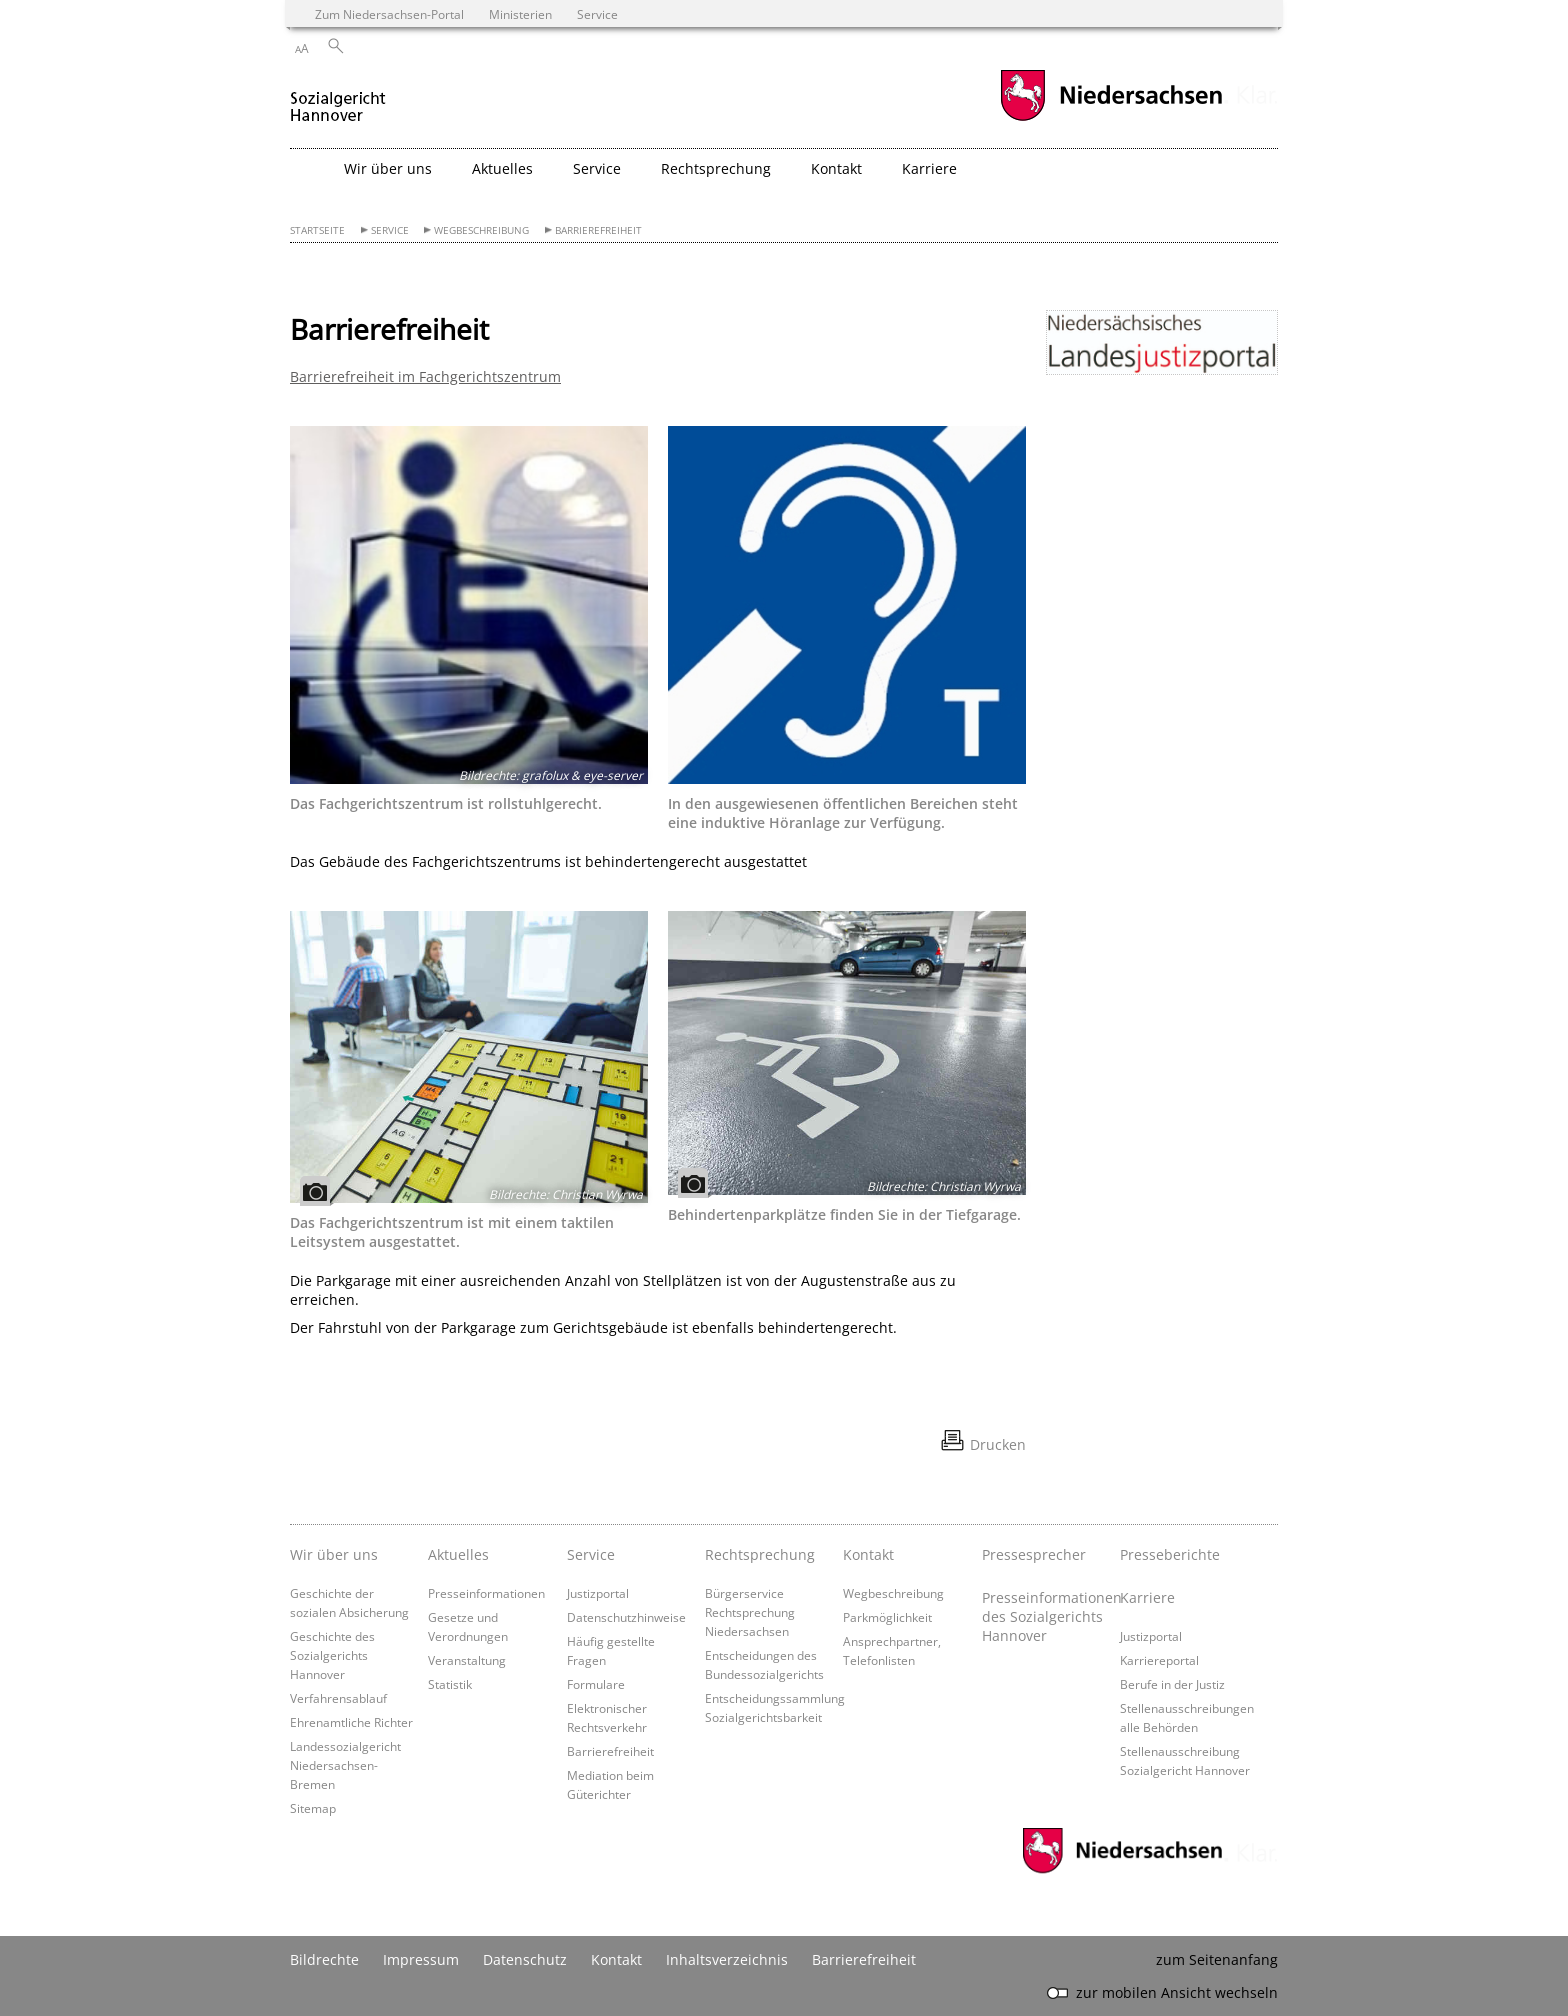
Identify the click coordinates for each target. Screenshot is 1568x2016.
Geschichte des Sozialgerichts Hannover (332, 1655)
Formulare (596, 1684)
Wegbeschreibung (481, 230)
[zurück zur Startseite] (338, 98)
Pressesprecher (1034, 1554)
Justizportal (598, 1593)
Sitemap (313, 1808)
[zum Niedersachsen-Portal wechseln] (1111, 118)
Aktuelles (458, 1554)
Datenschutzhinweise (626, 1617)
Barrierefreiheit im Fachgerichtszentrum (425, 376)
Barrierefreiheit (598, 230)
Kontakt (868, 1554)
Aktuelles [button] (502, 168)
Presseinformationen (486, 1593)
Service (390, 230)
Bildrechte (324, 1959)
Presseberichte (1170, 1554)
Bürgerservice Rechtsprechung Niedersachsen (750, 1612)
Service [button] (597, 168)
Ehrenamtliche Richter (351, 1722)
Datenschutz (525, 1959)
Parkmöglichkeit (887, 1617)
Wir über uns (334, 1554)
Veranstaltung (467, 1660)
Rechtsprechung (760, 1554)
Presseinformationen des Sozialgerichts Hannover (1046, 1616)
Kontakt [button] (836, 168)
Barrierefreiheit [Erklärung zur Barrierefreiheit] (864, 1959)
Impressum (421, 1959)
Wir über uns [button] (388, 168)
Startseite (317, 230)
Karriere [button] (929, 168)
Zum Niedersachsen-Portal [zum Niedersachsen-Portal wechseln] (389, 14)
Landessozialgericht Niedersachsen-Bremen (345, 1765)
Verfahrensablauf (338, 1698)
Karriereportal (1159, 1660)
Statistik (450, 1684)
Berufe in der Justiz (1172, 1684)
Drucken (998, 1444)
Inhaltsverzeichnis (727, 1959)
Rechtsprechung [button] (716, 168)
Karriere (1147, 1597)
